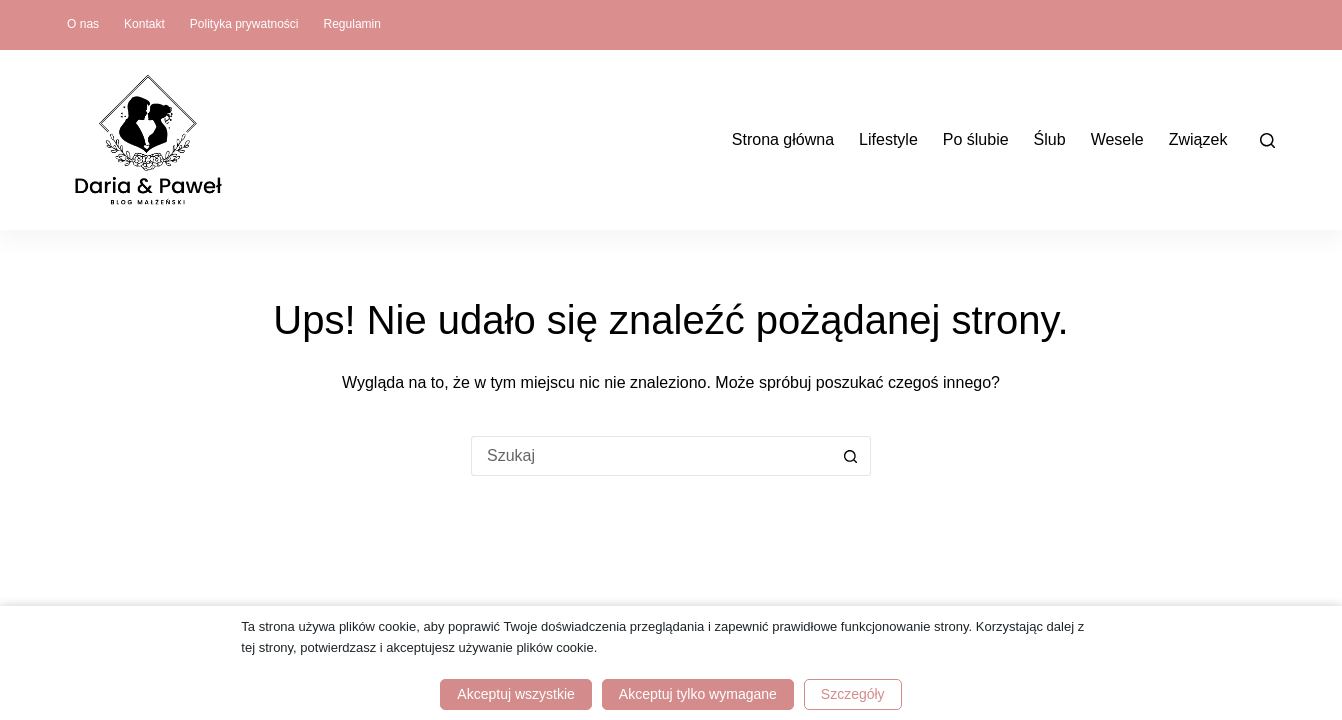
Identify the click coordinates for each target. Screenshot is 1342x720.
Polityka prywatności (244, 24)
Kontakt (144, 24)
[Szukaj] (1267, 140)
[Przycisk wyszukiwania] (851, 456)
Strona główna (783, 139)
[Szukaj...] (651, 456)
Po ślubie (976, 139)
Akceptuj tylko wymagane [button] (698, 694)
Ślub (1050, 139)
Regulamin (352, 24)
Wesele (1117, 139)
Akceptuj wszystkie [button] (515, 694)
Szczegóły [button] (853, 694)
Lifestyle (888, 139)
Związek (1198, 139)
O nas (83, 24)
